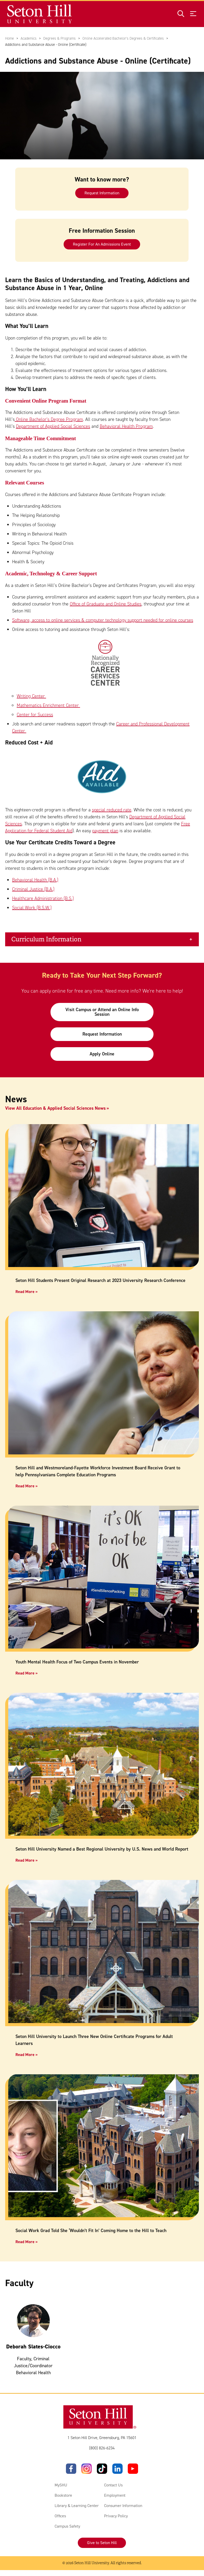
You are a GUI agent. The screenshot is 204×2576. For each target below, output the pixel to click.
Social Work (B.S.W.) (32, 908)
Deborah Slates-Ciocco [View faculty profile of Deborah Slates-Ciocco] (33, 2347)
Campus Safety (67, 2526)
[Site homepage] (39, 14)
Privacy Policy (116, 2516)
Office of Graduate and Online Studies (105, 604)
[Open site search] (180, 14)
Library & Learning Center (77, 2505)
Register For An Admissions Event (102, 244)
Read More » (26, 1292)
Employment (114, 2495)
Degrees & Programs (59, 38)
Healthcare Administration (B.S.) (43, 898)
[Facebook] (71, 2469)
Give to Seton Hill (102, 2542)
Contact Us (113, 2485)
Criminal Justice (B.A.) (33, 889)
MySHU (61, 2485)
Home (9, 38)
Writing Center (31, 696)
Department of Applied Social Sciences (53, 426)
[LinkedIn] (117, 2469)
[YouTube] (133, 2469)
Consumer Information (123, 2505)
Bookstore (63, 2495)
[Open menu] (193, 14)
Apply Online (102, 1054)
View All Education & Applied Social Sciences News (55, 1108)
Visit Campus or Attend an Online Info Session (102, 1012)
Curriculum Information (46, 939)
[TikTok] (102, 2469)
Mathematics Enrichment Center (48, 705)
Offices (60, 2516)
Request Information (102, 193)
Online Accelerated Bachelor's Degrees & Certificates (123, 38)
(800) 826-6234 (102, 2448)
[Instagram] (86, 2469)
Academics (29, 38)
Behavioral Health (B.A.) (35, 880)
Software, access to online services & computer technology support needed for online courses (102, 620)
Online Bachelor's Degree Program (49, 420)
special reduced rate (111, 810)
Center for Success (35, 715)
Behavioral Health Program (126, 426)
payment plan (105, 831)
